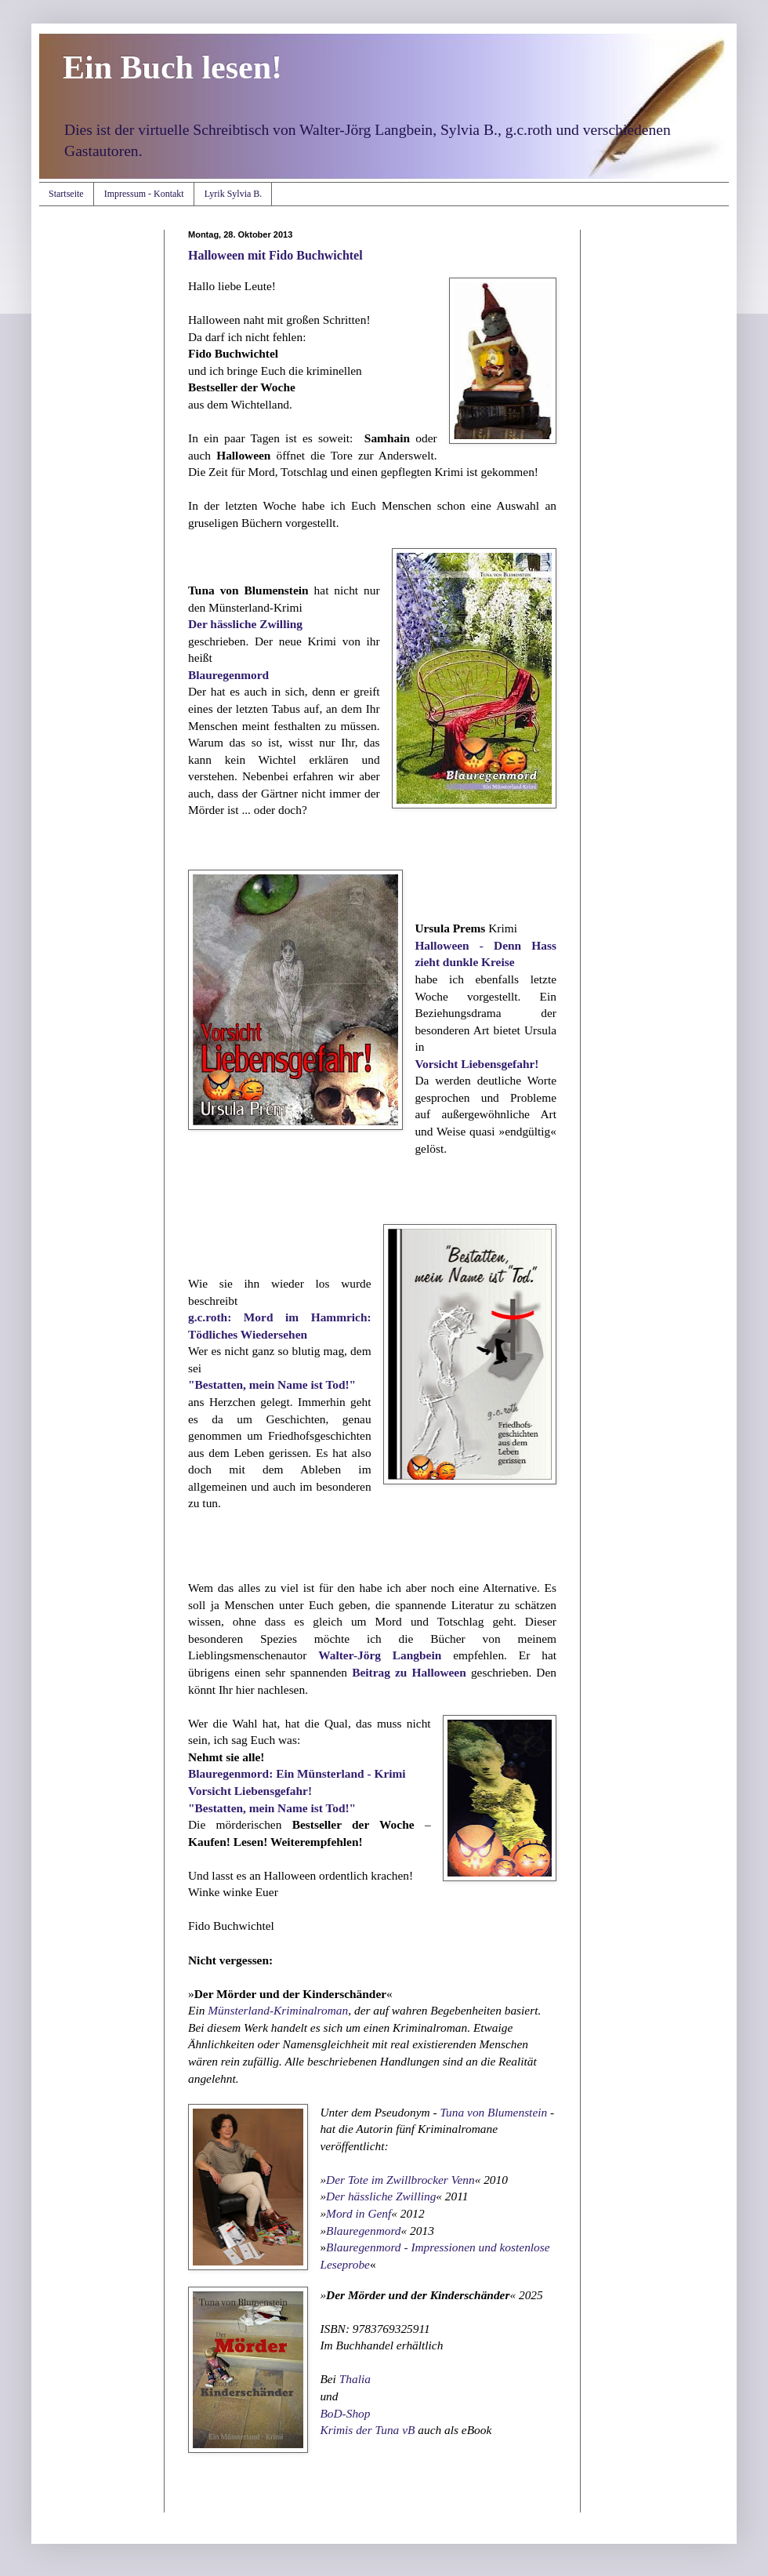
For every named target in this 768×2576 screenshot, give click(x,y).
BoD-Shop (345, 2413)
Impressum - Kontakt (144, 193)
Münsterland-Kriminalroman (278, 2010)
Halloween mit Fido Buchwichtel (275, 255)
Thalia (355, 2378)
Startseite (66, 193)
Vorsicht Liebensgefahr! (476, 1063)
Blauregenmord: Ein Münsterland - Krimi (297, 1773)
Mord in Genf (358, 2213)
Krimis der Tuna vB (367, 2429)
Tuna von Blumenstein (493, 2112)
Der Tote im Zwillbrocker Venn (400, 2179)
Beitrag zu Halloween (409, 1672)
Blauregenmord (228, 674)
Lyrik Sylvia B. (234, 193)
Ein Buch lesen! (172, 67)
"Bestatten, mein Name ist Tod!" (273, 1384)
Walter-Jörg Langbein (379, 1655)
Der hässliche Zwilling (245, 623)
